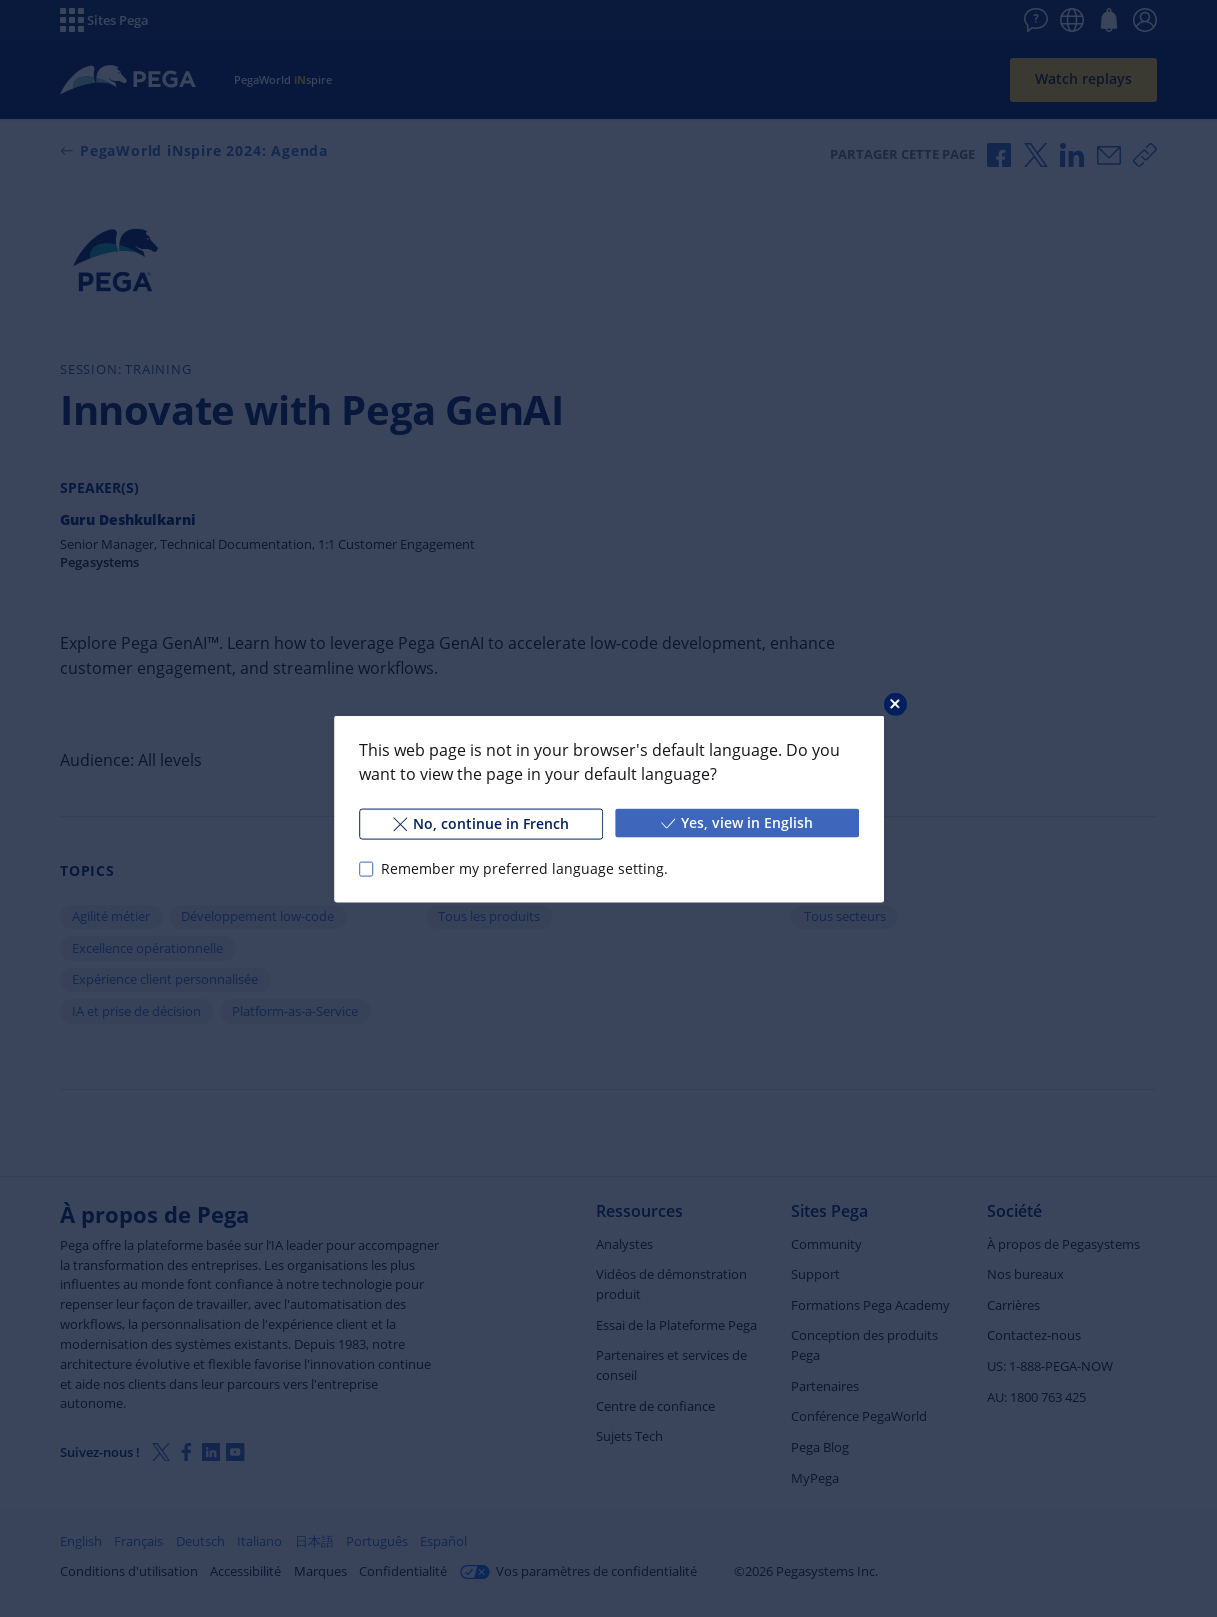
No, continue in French (480, 822)
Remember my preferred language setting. (523, 868)
